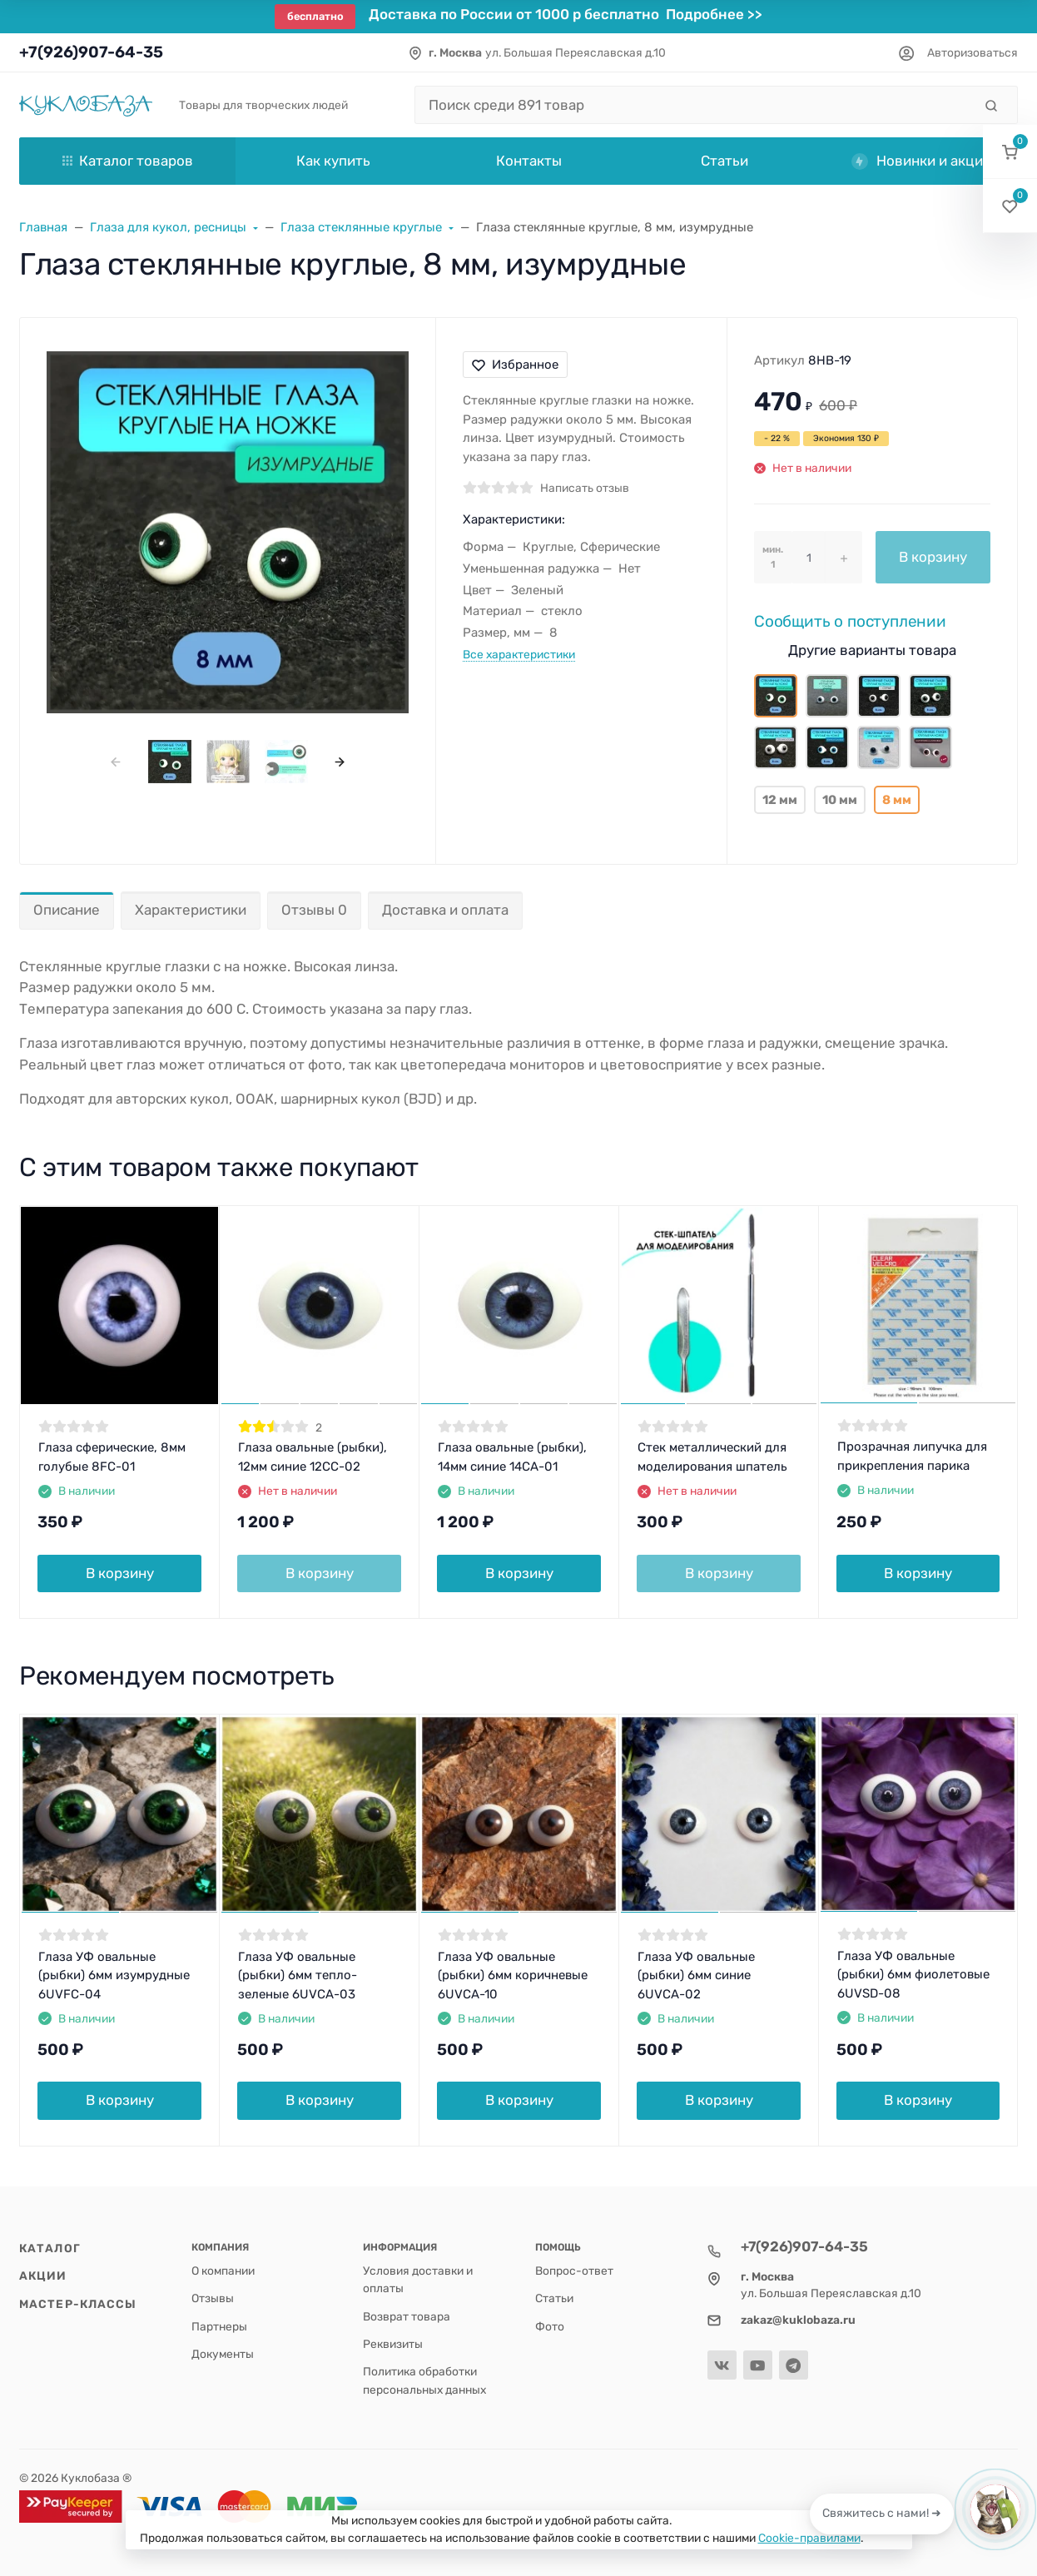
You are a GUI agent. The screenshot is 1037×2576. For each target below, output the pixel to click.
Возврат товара (406, 2316)
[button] (1010, 152)
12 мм (779, 799)
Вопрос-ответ (574, 2270)
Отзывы (212, 2298)
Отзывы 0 (314, 909)
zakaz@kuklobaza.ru (798, 2319)
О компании (223, 2270)
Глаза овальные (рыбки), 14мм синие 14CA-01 (512, 1457)
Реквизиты (393, 2343)
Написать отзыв (584, 487)
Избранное (515, 364)
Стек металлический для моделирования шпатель (712, 1457)
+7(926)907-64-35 (91, 52)
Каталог (50, 2248)
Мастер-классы (77, 2303)
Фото (549, 2326)
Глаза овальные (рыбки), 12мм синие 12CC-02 (312, 1457)
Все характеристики (519, 654)
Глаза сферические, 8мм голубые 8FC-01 (112, 1457)
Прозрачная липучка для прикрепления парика (912, 1456)
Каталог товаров (127, 160)
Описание (66, 909)
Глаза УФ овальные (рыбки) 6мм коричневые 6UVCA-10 (513, 1975)
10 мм (839, 799)
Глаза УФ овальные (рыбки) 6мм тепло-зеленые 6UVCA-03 (297, 1975)
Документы (222, 2353)
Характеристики (190, 909)
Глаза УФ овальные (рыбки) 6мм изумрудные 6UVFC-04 (114, 1975)
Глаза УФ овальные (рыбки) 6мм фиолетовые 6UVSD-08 (913, 1974)
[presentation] (116, 761)
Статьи (554, 2298)
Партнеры (219, 2326)
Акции (43, 2275)
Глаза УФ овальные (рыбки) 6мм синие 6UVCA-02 (696, 1975)
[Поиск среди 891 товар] (693, 105)
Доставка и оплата (445, 909)
